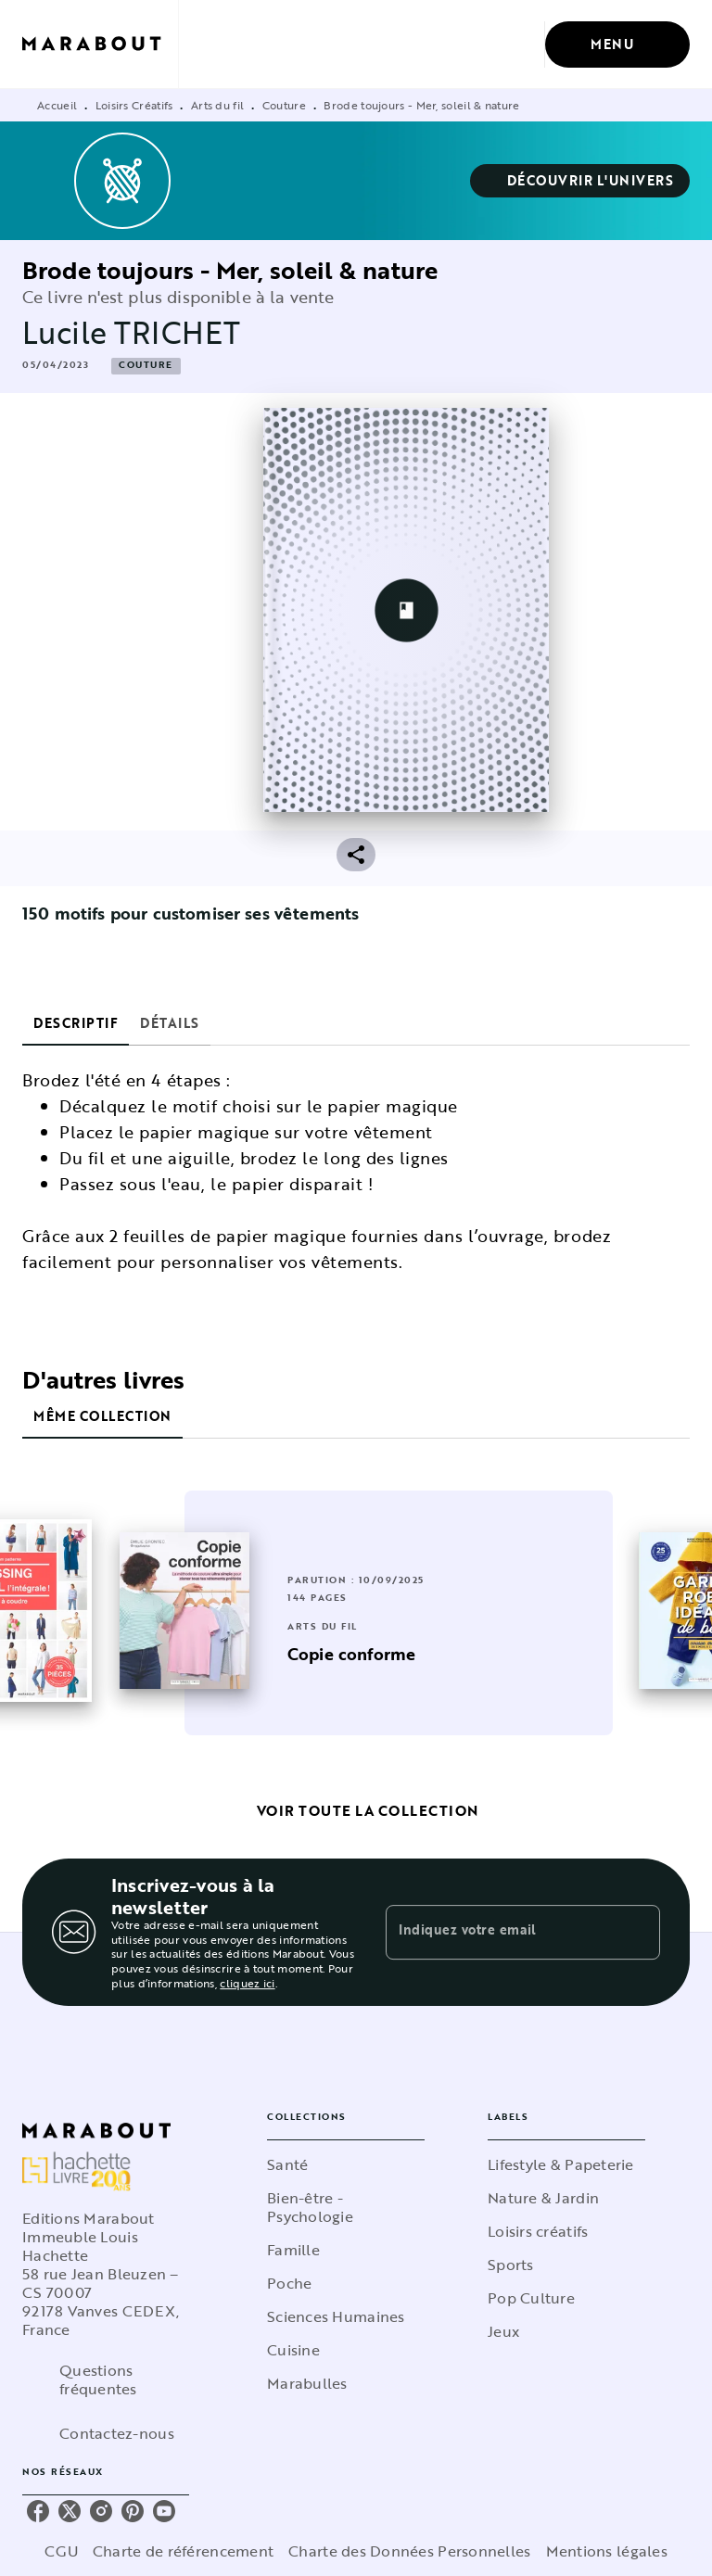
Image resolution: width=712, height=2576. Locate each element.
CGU (61, 2551)
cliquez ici (247, 1983)
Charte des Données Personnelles (409, 2551)
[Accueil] (100, 44)
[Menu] (617, 44)
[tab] (75, 1023)
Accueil (57, 104)
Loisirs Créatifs (134, 104)
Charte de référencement (183, 2551)
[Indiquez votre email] (500, 1932)
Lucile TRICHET (131, 332)
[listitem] (38, 2511)
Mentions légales (607, 2551)
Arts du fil (217, 104)
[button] (580, 180)
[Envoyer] (638, 1932)
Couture (284, 104)
